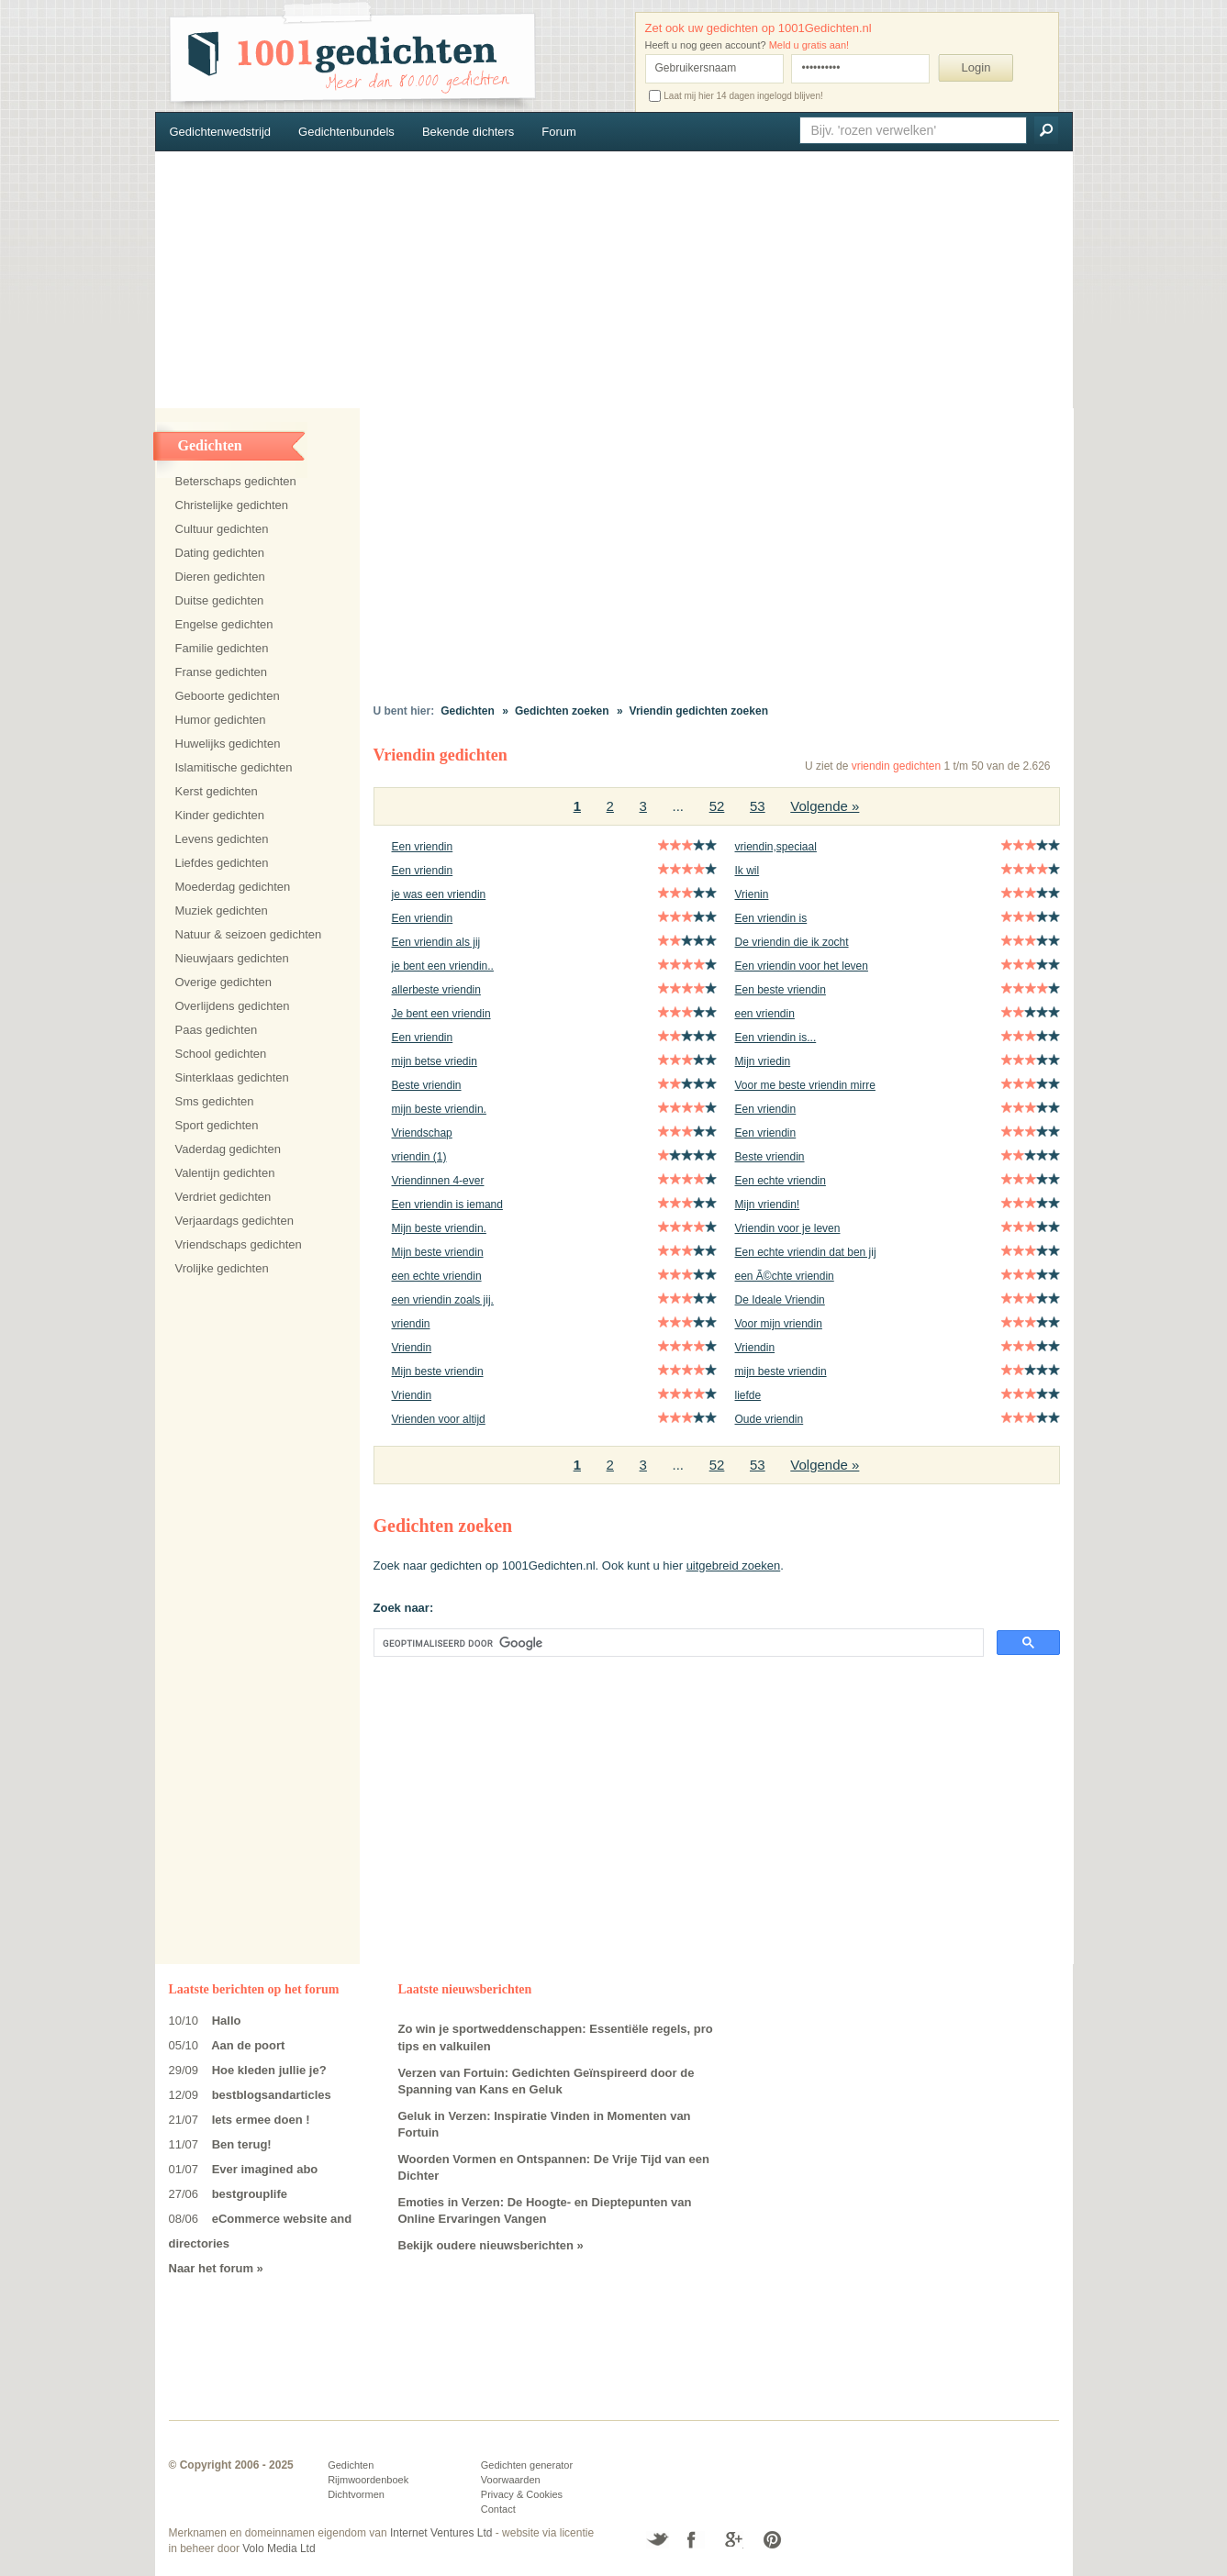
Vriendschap (422, 1133)
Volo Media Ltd (278, 2548)
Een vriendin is (771, 918)
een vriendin (765, 1013)
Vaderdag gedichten (228, 1149)
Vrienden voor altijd (438, 1419)
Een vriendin (422, 846)
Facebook (696, 2539)
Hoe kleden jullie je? (269, 2070)
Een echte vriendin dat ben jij (805, 1252)
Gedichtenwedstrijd (221, 132)
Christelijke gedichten (232, 505)
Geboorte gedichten (227, 696)
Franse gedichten (221, 672)
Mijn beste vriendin (438, 1252)
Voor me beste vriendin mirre (805, 1085)
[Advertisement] (614, 279)
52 (717, 806)
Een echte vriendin (780, 1180)
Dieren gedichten (220, 576)
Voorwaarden (511, 2479)
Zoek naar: (404, 1608)
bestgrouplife (249, 2194)
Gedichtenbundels (346, 132)
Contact (498, 2509)
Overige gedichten (224, 982)
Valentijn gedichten (225, 1173)
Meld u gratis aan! (809, 44)
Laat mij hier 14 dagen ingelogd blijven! (736, 96)
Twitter (657, 2539)
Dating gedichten (220, 553)
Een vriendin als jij (436, 942)
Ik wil (747, 870)
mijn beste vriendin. (439, 1109)
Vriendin (412, 1347)
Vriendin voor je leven (788, 1228)
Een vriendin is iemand (447, 1204)
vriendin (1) (419, 1156)
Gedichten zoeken (562, 711)
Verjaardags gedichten (234, 1220)
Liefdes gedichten (222, 863)
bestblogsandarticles (271, 2095)
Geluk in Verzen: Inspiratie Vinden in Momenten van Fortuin (544, 2124)
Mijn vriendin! (767, 1204)
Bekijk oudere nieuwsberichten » (491, 2245)
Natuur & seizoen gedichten (248, 934)
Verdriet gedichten (223, 1197)
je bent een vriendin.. (443, 966)
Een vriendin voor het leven (801, 966)
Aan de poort (247, 2045)
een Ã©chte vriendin (784, 1276)
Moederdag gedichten (233, 887)
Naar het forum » (216, 2268)
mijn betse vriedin (434, 1061)
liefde (748, 1395)
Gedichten (468, 711)
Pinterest (772, 2539)
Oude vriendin (769, 1419)
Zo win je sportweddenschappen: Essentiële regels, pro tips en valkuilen (555, 2037)
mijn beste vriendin (781, 1371)
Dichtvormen (356, 2494)
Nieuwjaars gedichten (232, 958)
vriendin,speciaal (776, 846)
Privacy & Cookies (522, 2494)
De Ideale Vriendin (780, 1300)
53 (757, 806)
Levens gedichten (222, 839)
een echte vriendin (437, 1276)
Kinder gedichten (220, 815)
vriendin (411, 1323)
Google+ (733, 2539)
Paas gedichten (216, 1030)
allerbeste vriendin (436, 989)
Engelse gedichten (224, 624)
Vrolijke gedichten (222, 1268)
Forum (558, 132)
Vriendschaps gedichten (238, 1244)
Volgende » (824, 806)
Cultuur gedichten (222, 529)
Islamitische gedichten (234, 767)
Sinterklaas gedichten (232, 1077)
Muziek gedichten (221, 910)
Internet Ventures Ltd (441, 2532)
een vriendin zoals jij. (443, 1300)
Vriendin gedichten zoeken (699, 711)
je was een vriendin (439, 894)
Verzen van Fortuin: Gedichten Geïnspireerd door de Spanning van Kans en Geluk (546, 2081)
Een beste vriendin (780, 989)
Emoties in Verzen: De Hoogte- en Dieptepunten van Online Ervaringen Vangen (545, 2210)
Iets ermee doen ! (261, 2119)
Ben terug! (242, 2144)
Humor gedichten (220, 720)
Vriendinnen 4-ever (438, 1180)
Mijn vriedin (763, 1061)
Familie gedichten (222, 648)
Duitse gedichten (219, 600)
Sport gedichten (217, 1125)
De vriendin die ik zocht (792, 942)
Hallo (226, 2020)
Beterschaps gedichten (235, 481)
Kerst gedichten (216, 791)
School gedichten (221, 1053)
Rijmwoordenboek (368, 2479)
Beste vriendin (427, 1085)
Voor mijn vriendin (778, 1323)
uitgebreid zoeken (733, 1565)
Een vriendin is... (776, 1037)
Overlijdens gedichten (232, 1006)
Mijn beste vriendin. (439, 1228)
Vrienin (752, 894)
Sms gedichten (214, 1101)
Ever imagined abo (265, 2169)
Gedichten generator (527, 2465)
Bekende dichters (468, 132)
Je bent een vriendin (441, 1013)
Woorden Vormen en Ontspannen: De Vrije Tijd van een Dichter (554, 2167)
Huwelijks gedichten (228, 743)
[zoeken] (677, 1643)
